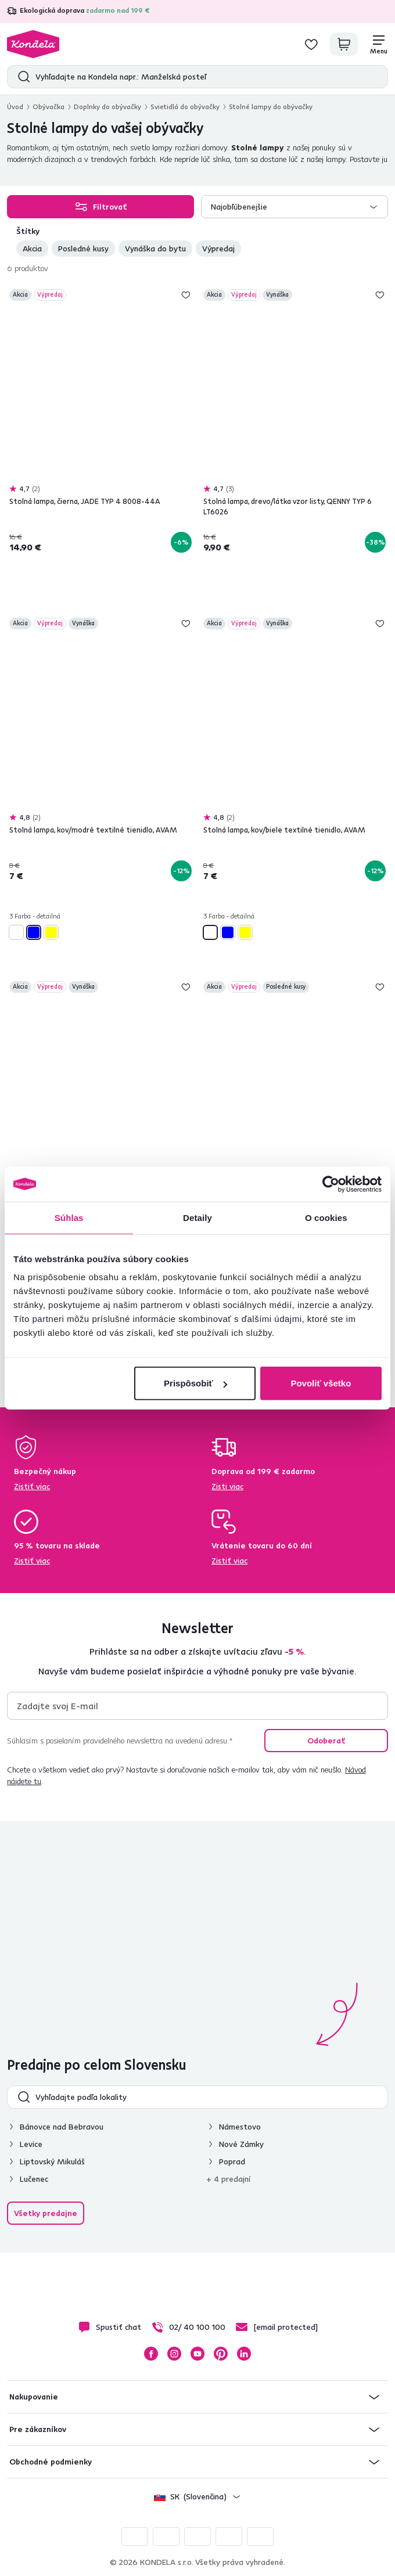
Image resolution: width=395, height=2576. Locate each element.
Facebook (151, 2354)
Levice (31, 2144)
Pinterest (221, 2354)
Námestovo (240, 2127)
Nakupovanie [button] (33, 2396)
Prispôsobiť (195, 1383)
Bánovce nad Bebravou (61, 2127)
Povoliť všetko (320, 1383)
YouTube (197, 2354)
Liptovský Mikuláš (52, 2161)
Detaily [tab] (197, 1217)
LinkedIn (244, 2354)
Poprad (232, 2161)
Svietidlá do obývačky (185, 106)
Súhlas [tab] (69, 1217)
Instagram (174, 2354)
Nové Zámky (241, 2144)
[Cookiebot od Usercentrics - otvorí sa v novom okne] (331, 1183)
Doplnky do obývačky (107, 106)
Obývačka (48, 106)
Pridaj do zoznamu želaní (186, 295)
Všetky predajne (45, 2213)
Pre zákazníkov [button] (37, 2429)
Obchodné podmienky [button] (50, 2461)
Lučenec (34, 2179)
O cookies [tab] (326, 1217)
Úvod (15, 106)
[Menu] (378, 44)
